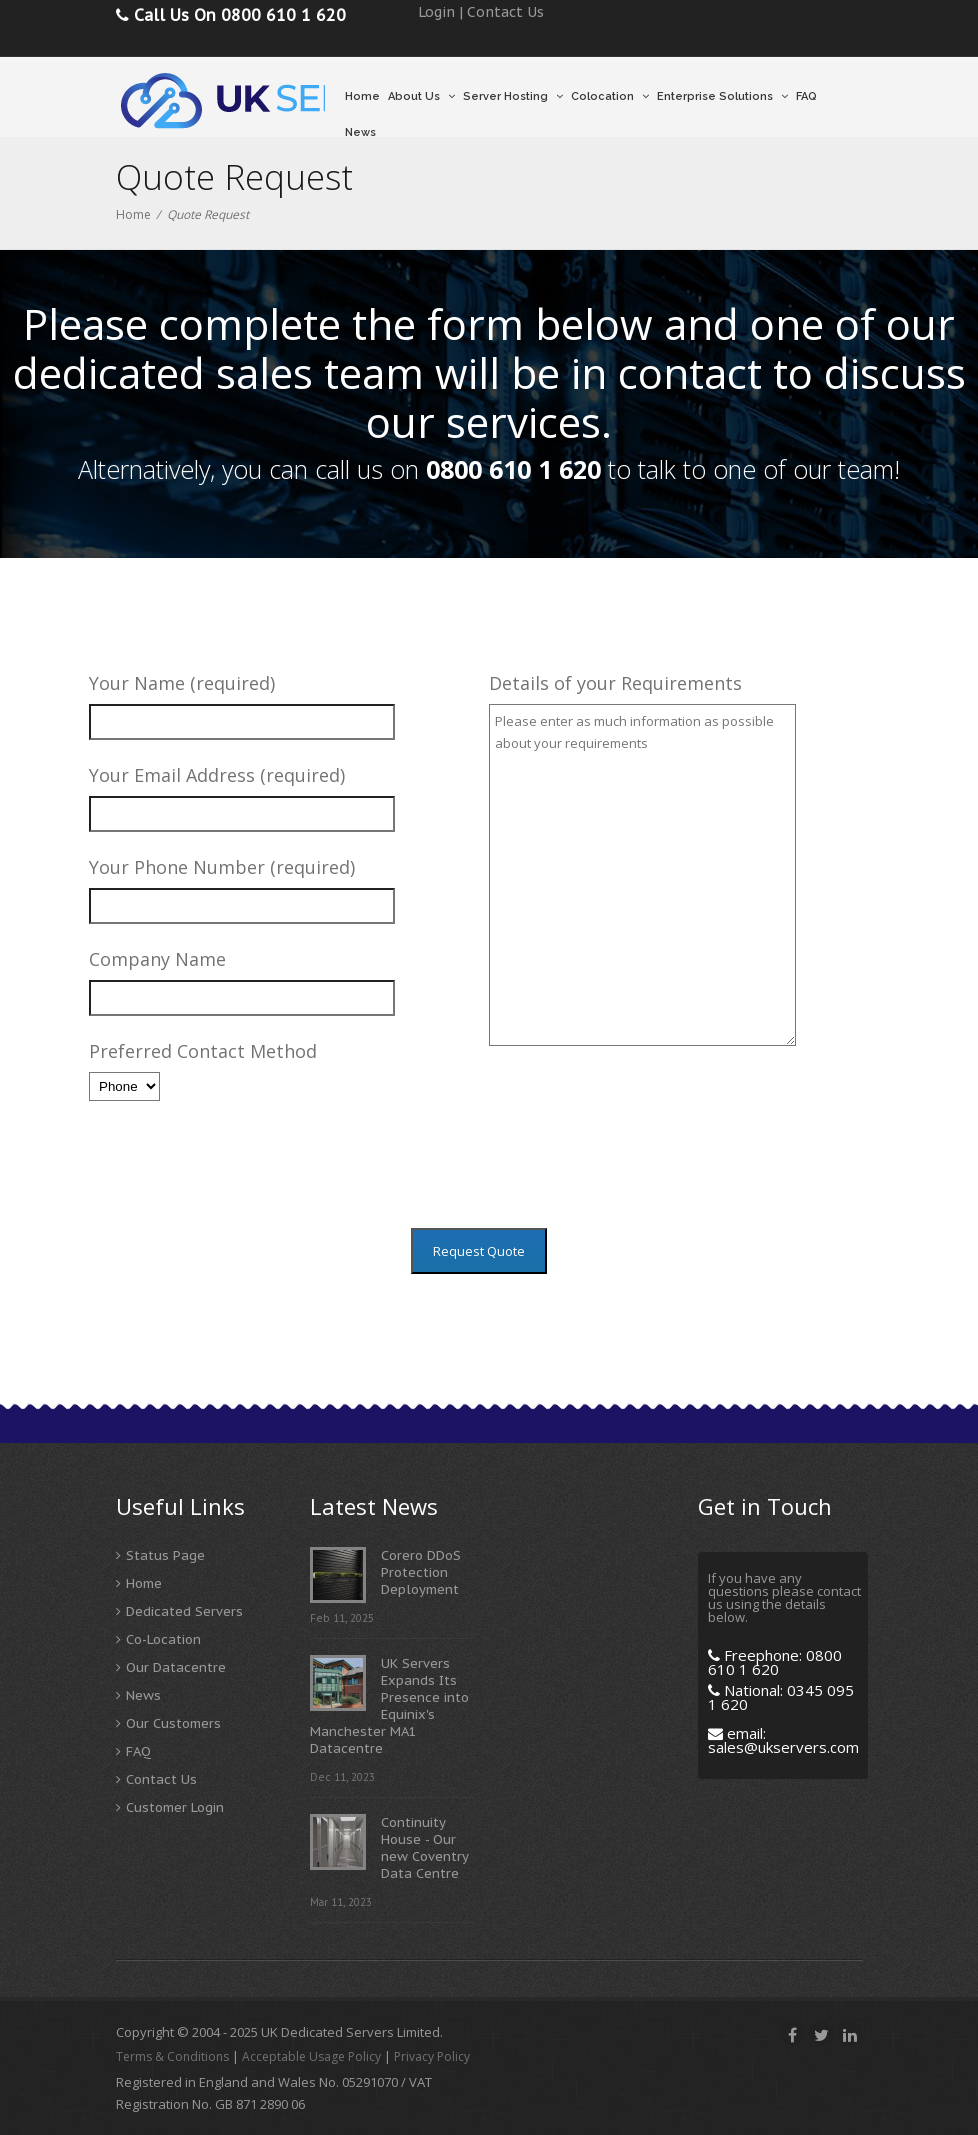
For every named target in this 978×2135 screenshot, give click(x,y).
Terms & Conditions (172, 2056)
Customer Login (175, 1807)
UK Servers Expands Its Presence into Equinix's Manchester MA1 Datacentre (389, 1706)
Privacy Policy (432, 2056)
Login (436, 12)
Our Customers (173, 1723)
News (360, 132)
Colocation (610, 96)
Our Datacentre (176, 1667)
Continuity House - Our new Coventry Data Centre (425, 1848)
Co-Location (163, 1639)
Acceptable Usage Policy (311, 2056)
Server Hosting (513, 96)
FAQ (806, 96)
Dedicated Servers (184, 1611)
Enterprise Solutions (722, 96)
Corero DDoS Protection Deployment (421, 1572)
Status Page (165, 1555)
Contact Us (505, 12)
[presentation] (641, 1155)
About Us (421, 96)
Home (362, 96)
